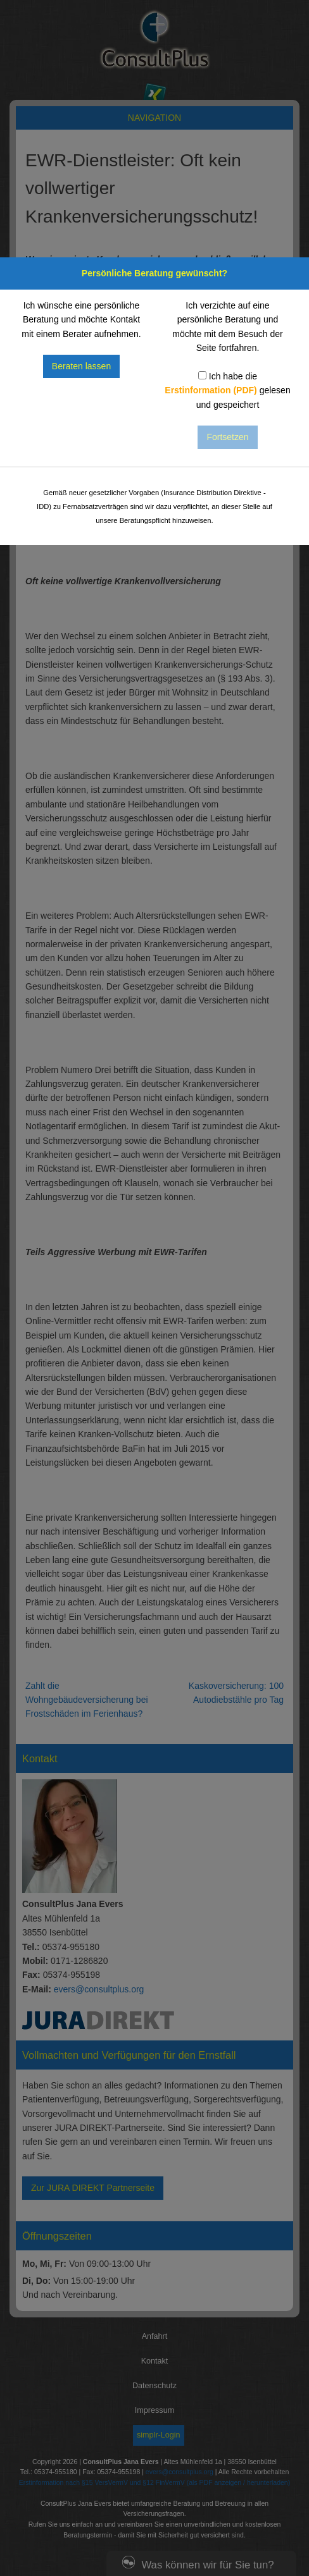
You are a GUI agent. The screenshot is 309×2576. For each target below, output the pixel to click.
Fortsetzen (227, 437)
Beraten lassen (81, 366)
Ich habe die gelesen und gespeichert (227, 390)
